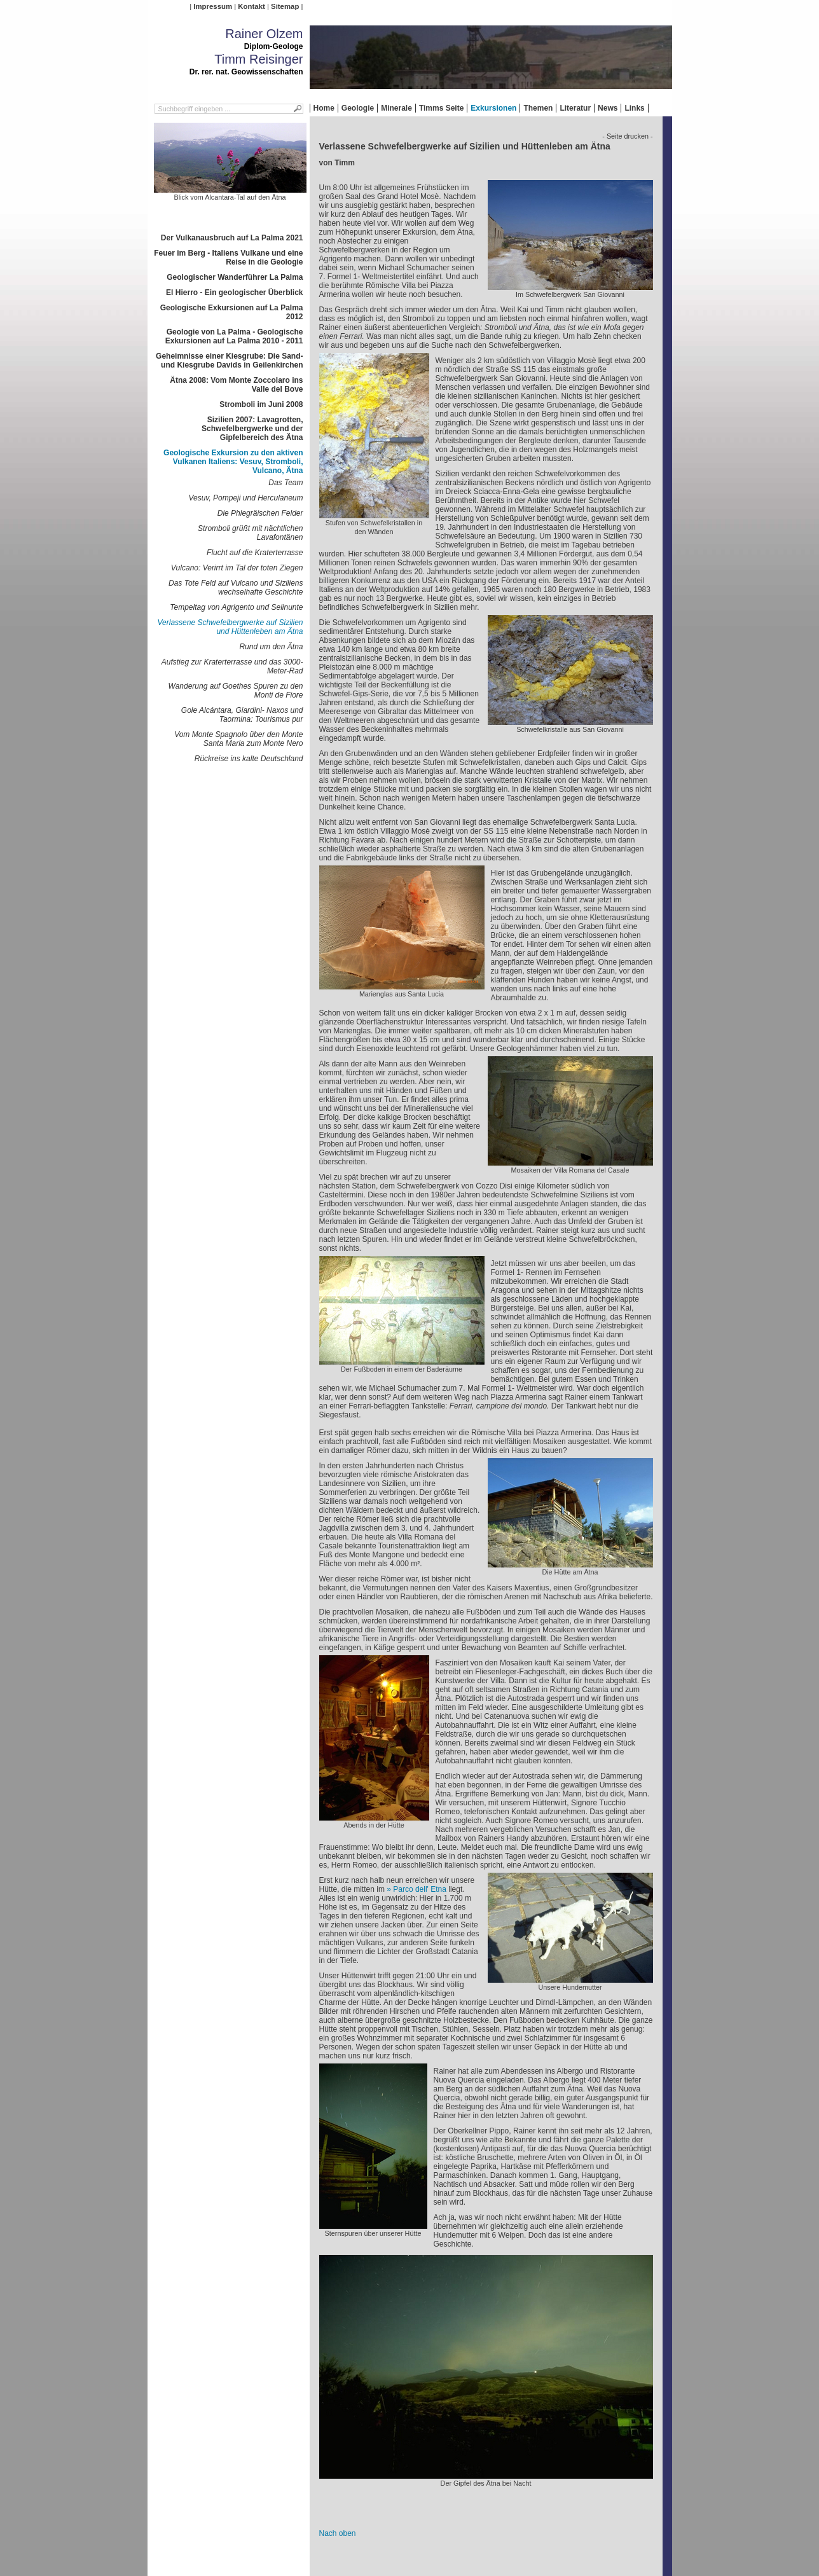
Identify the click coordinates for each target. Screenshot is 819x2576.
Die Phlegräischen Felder (260, 513)
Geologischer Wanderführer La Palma (235, 277)
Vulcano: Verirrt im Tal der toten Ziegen (237, 567)
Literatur (575, 108)
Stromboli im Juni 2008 (261, 404)
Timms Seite (441, 108)
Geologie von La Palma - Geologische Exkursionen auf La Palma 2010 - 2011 (234, 336)
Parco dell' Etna (419, 1889)
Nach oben (337, 2533)
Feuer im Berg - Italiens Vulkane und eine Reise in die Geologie (228, 257)
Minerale (396, 108)
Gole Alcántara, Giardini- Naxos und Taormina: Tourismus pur (242, 715)
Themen (538, 108)
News (607, 108)
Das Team (285, 482)
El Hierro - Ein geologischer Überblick (234, 292)
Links (634, 108)
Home (323, 108)
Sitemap (285, 6)
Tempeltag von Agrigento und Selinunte (236, 607)
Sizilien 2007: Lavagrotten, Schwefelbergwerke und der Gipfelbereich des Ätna (252, 428)
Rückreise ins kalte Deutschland (249, 758)
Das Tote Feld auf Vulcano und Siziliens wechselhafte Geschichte (236, 587)
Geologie (357, 108)
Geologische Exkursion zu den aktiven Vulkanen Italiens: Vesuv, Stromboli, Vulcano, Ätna (233, 461)
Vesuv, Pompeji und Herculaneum (245, 497)
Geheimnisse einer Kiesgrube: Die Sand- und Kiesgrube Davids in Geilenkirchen (229, 360)
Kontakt (251, 6)
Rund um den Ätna (271, 646)
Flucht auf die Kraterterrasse (255, 552)
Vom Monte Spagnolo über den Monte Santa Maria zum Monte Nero (238, 739)
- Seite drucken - (627, 136)
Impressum (212, 6)
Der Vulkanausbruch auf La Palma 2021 (232, 237)
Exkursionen (493, 108)
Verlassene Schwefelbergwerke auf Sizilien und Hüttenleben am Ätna (230, 627)
